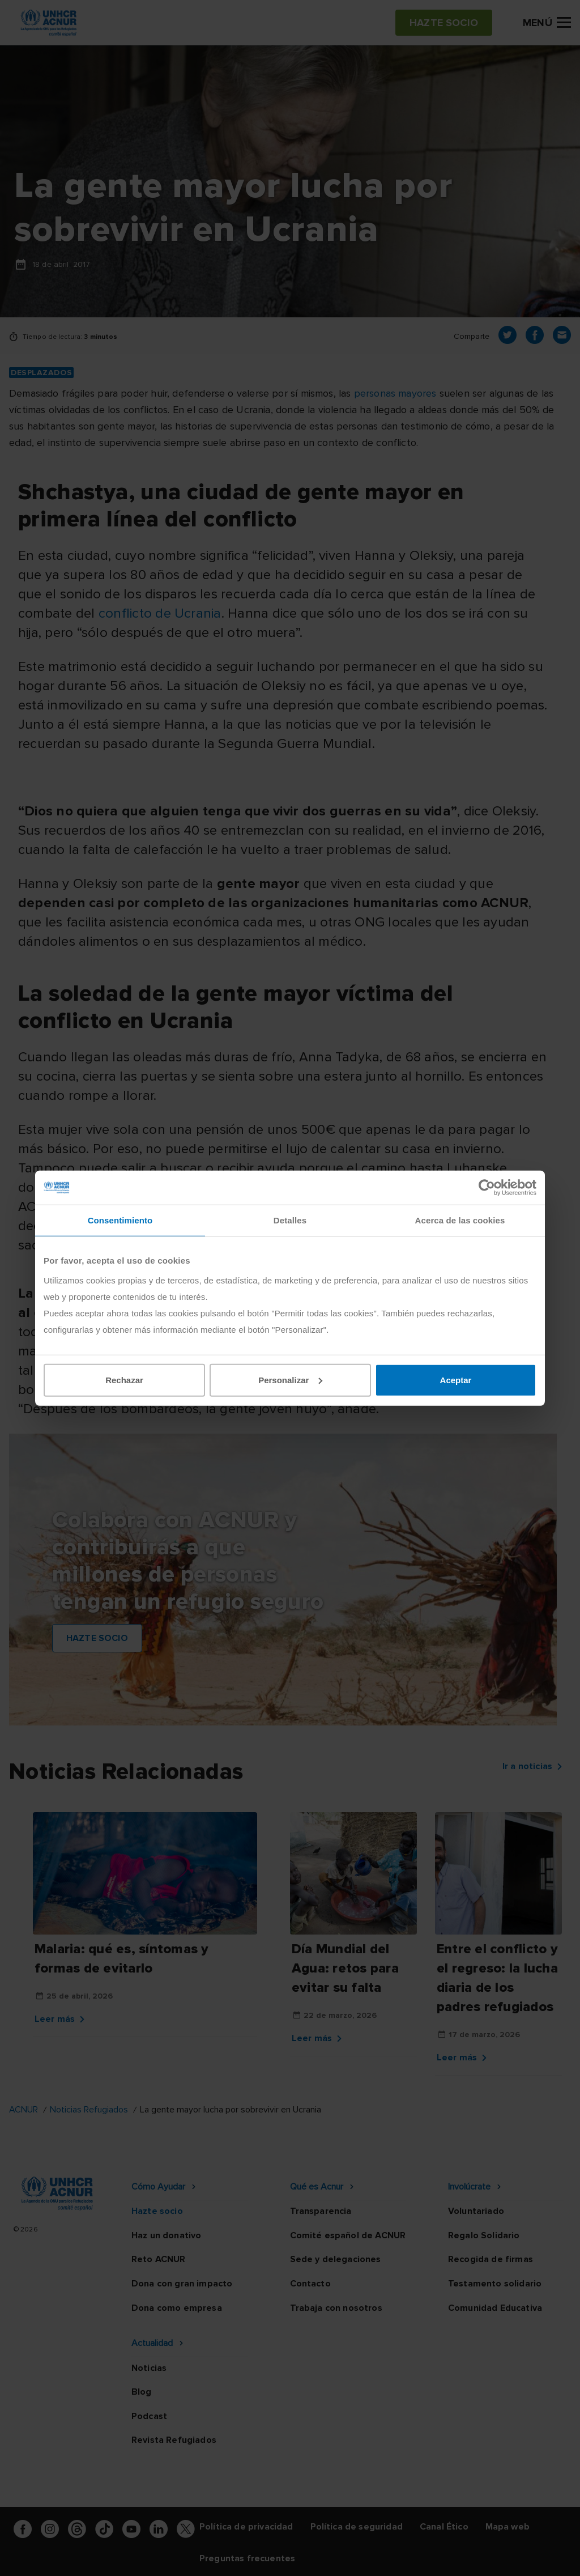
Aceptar (456, 1379)
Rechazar (124, 1379)
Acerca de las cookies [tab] (460, 1220)
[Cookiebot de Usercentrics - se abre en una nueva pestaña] (486, 1187)
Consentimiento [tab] (120, 1220)
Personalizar (290, 1379)
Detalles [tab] (290, 1220)
